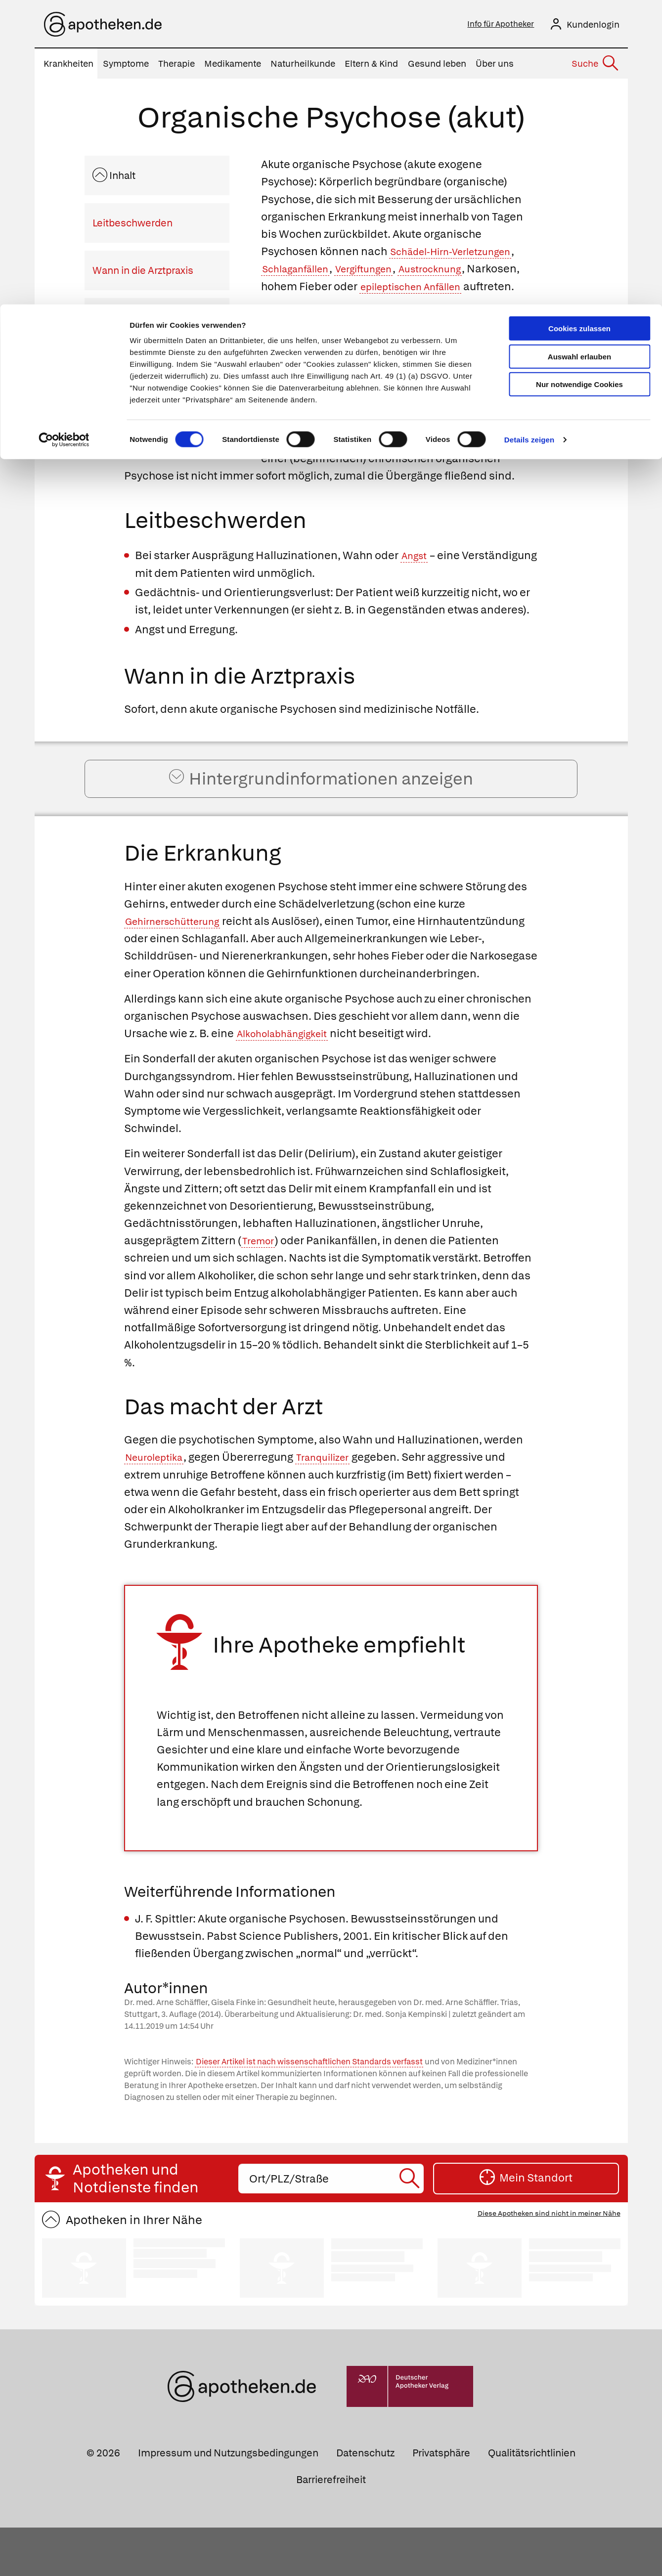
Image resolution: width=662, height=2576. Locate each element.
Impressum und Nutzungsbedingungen (228, 2501)
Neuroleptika (158, 1506)
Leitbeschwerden (132, 225)
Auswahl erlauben (579, 52)
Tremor (260, 1289)
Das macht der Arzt (135, 368)
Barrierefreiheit (331, 2528)
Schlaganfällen (301, 271)
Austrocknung (455, 271)
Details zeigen (529, 135)
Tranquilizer (336, 1506)
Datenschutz (365, 2501)
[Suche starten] (411, 2227)
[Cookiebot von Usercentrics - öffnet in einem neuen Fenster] (64, 135)
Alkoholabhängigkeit (289, 1082)
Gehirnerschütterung (179, 952)
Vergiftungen (380, 271)
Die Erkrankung (126, 320)
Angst (416, 576)
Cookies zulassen (579, 24)
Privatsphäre (441, 2501)
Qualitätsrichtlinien (531, 2501)
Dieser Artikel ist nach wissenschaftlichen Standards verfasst (309, 2110)
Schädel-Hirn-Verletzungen (460, 254)
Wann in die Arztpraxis (142, 273)
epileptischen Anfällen (473, 289)
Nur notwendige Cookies (579, 80)
